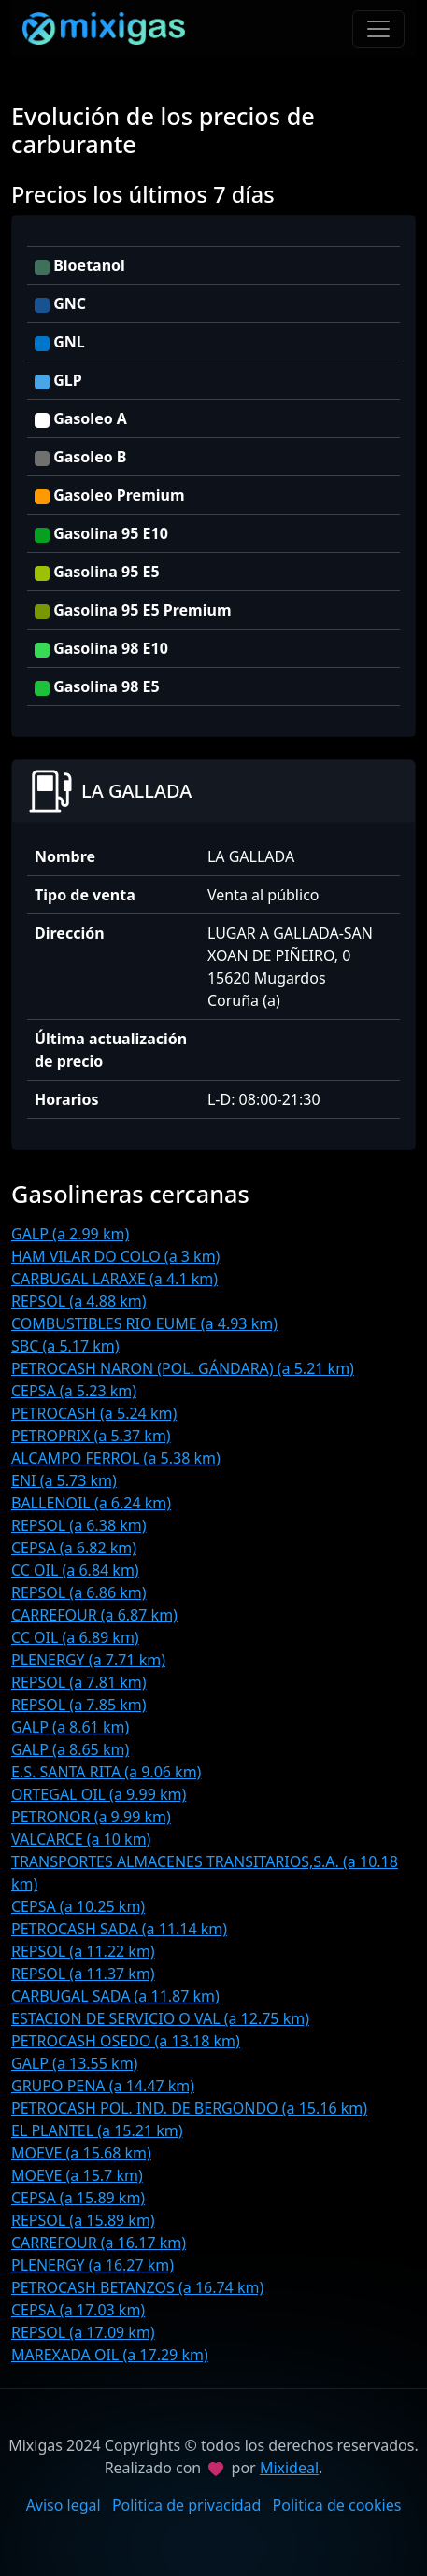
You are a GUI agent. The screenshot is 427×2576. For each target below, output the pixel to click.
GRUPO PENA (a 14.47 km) (102, 2085)
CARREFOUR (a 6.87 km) (94, 1615)
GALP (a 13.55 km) (74, 2063)
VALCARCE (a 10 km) (80, 1839)
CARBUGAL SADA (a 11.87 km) (115, 1996)
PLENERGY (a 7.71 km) (88, 1659)
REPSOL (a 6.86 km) (79, 1592)
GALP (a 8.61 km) (70, 1727)
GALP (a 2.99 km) (70, 1234)
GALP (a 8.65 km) (70, 1749)
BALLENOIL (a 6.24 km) (91, 1503)
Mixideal (289, 2467)
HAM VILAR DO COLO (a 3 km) (115, 1256)
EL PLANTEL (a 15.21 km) (97, 2130)
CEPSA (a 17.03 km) (78, 2310)
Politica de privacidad (187, 2505)
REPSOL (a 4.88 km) (79, 1301)
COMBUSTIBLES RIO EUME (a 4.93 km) (144, 1323)
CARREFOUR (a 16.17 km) (98, 2242)
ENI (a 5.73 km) (64, 1480)
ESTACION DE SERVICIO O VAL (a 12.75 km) (160, 2018)
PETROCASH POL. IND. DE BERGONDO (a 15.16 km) (189, 2108)
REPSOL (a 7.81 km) (79, 1682)
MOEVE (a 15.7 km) (77, 2175)
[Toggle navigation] (378, 29)
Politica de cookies (337, 2505)
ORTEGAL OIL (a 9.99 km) (98, 1794)
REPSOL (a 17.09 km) (83, 2332)
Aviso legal (63, 2505)
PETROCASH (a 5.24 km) (94, 1413)
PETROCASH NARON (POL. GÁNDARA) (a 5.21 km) (182, 1368)
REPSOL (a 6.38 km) (79, 1525)
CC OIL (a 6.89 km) (75, 1637)
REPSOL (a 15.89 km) (83, 2220)
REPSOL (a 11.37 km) (83, 1973)
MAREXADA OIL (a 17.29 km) (109, 2354)
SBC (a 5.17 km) (65, 1346)
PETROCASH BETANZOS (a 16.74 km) (137, 2287)
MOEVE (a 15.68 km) (81, 2153)
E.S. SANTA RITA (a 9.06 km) (106, 1772)
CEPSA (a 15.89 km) (78, 2197)
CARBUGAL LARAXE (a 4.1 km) (114, 1278)
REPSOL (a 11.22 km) (83, 1951)
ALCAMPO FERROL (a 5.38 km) (116, 1458)
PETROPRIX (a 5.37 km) (91, 1435)
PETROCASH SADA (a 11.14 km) (119, 1928)
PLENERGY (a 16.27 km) (92, 2265)
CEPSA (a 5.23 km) (73, 1390)
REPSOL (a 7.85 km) (79, 1704)
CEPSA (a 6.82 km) (73, 1547)
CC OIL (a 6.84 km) (75, 1570)
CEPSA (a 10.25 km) (78, 1906)
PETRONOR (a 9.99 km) (91, 1816)
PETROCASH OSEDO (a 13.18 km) (125, 2041)
